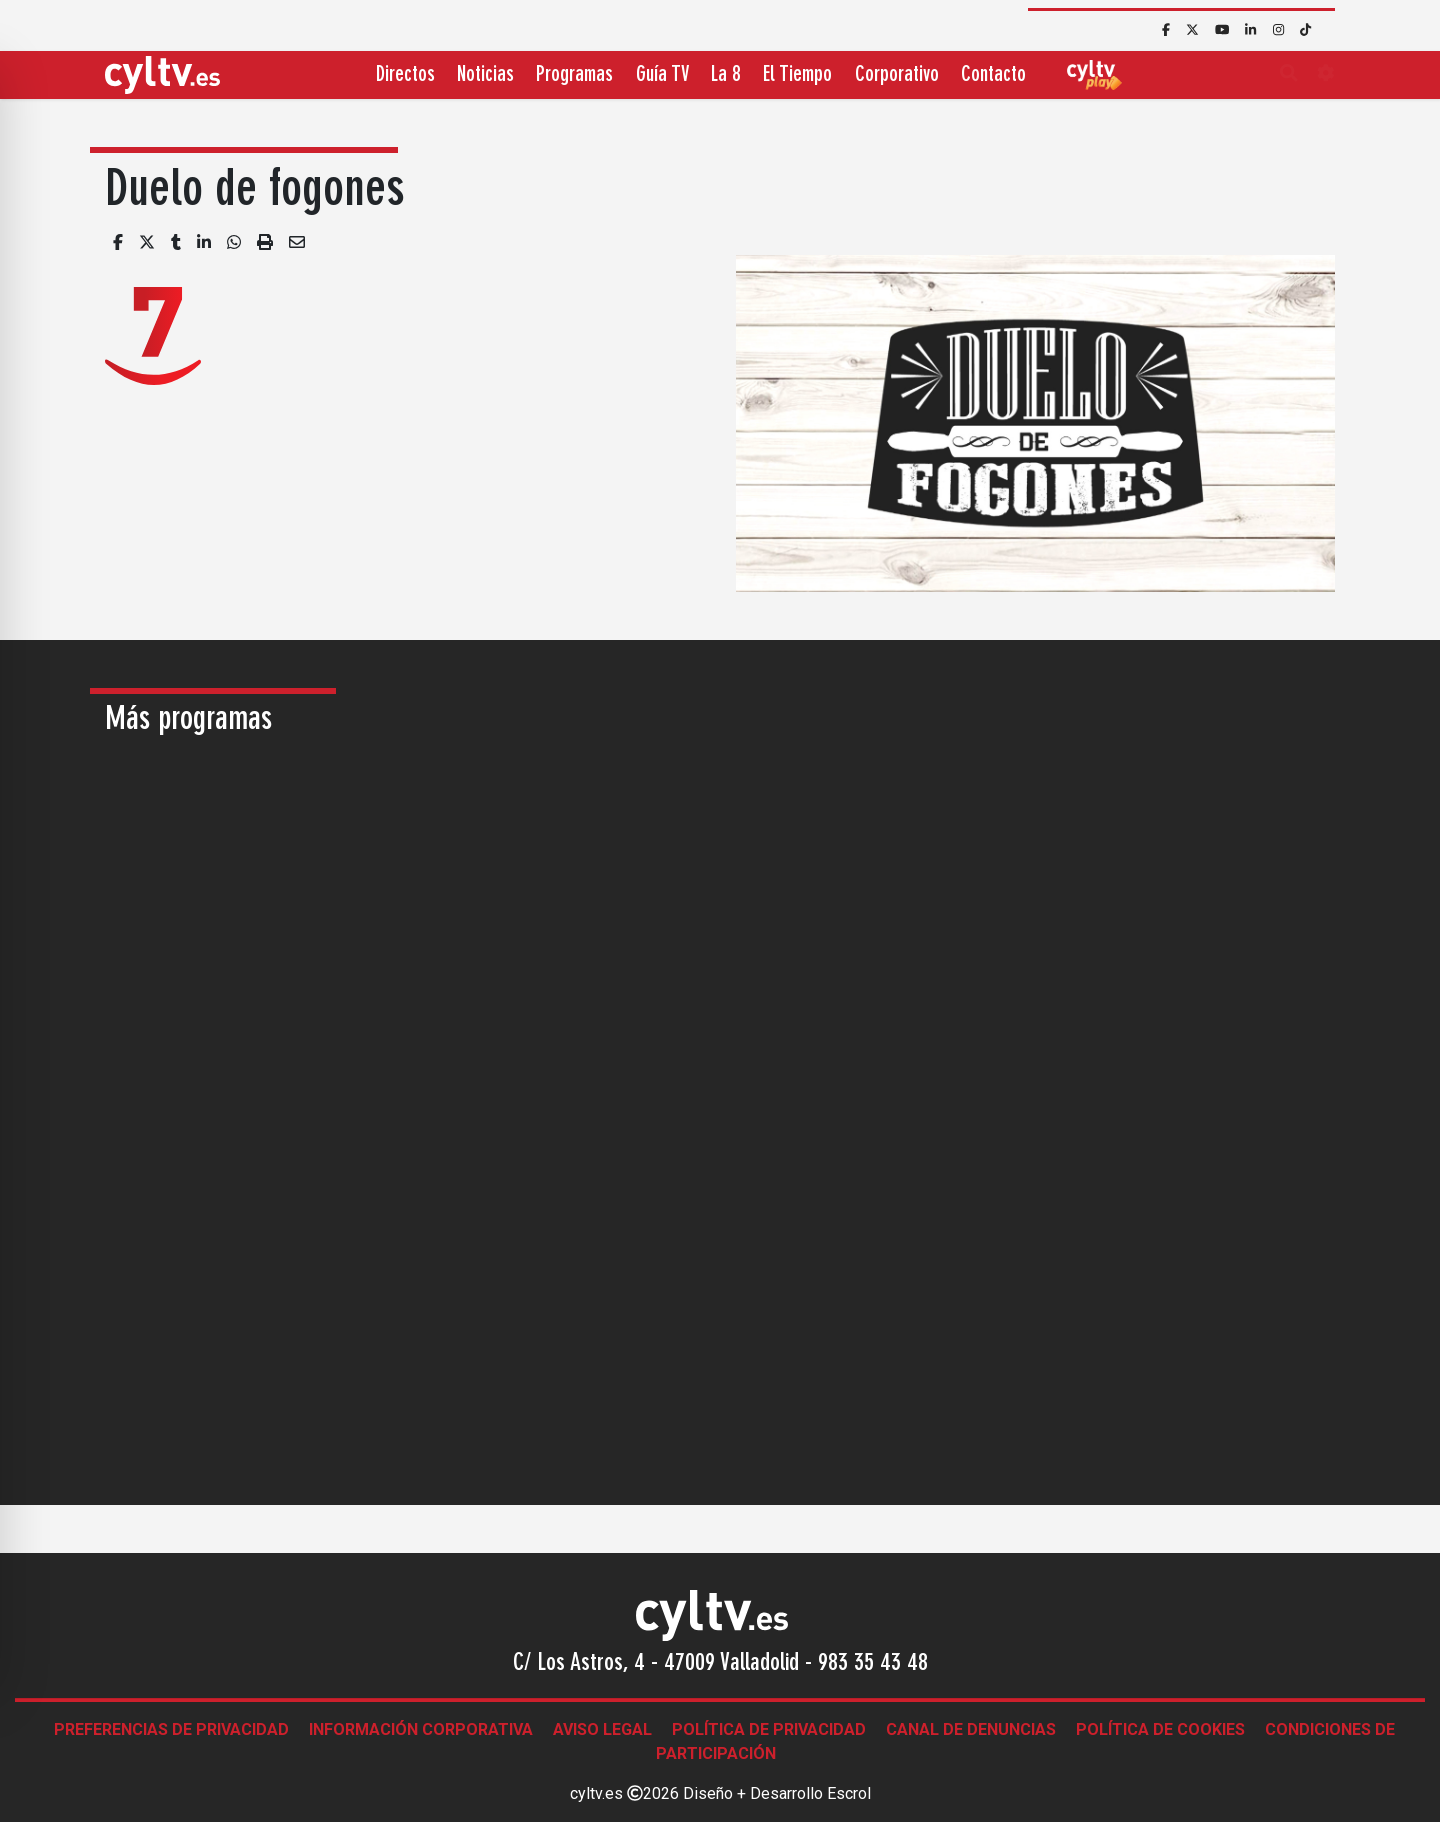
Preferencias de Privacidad (171, 1729)
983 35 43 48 (873, 1664)
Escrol (849, 1793)
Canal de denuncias (971, 1729)
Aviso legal (602, 1729)
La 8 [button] (726, 75)
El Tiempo (797, 75)
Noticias (485, 75)
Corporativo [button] (897, 75)
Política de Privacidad (769, 1729)
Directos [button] (405, 75)
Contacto (993, 75)
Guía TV (662, 75)
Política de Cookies (1160, 1729)
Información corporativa (421, 1729)
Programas (574, 75)
